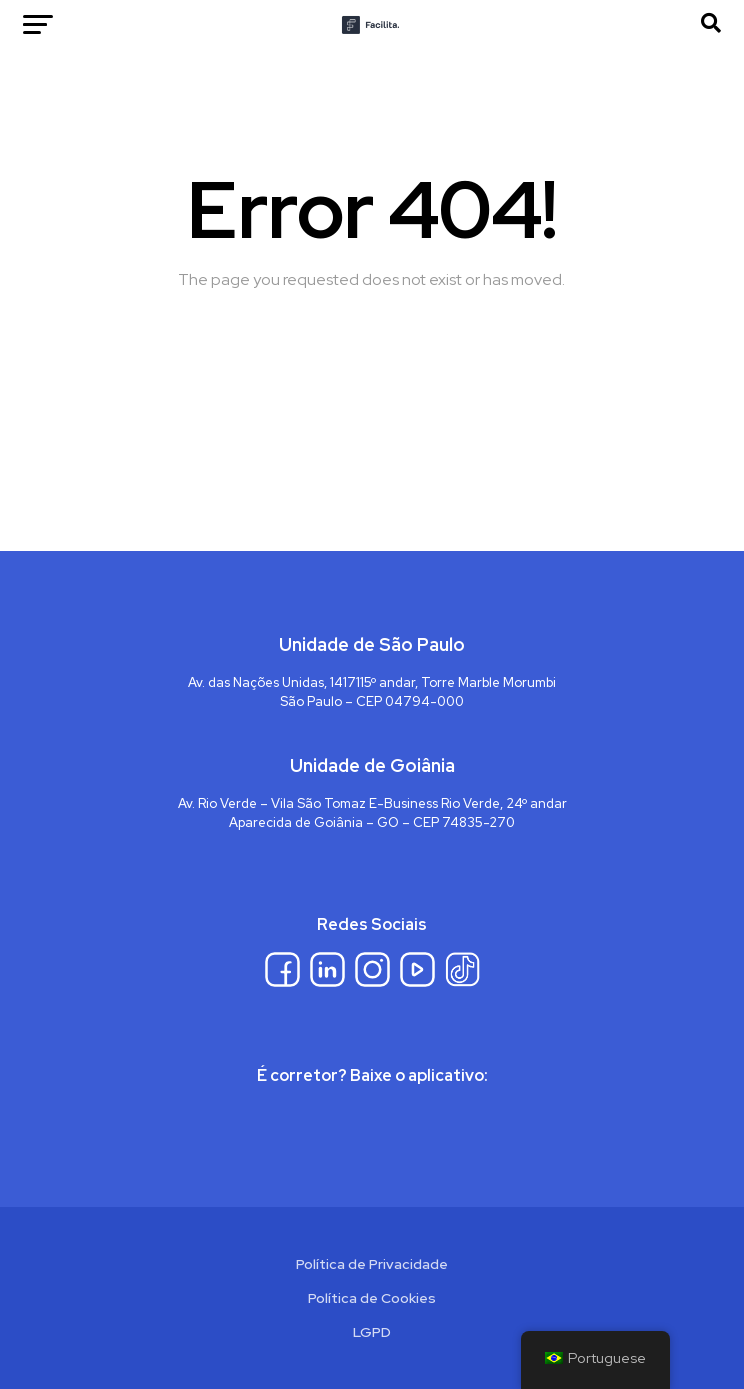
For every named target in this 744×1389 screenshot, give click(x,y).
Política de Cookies (372, 1298)
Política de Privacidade (372, 1264)
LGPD (372, 1332)
